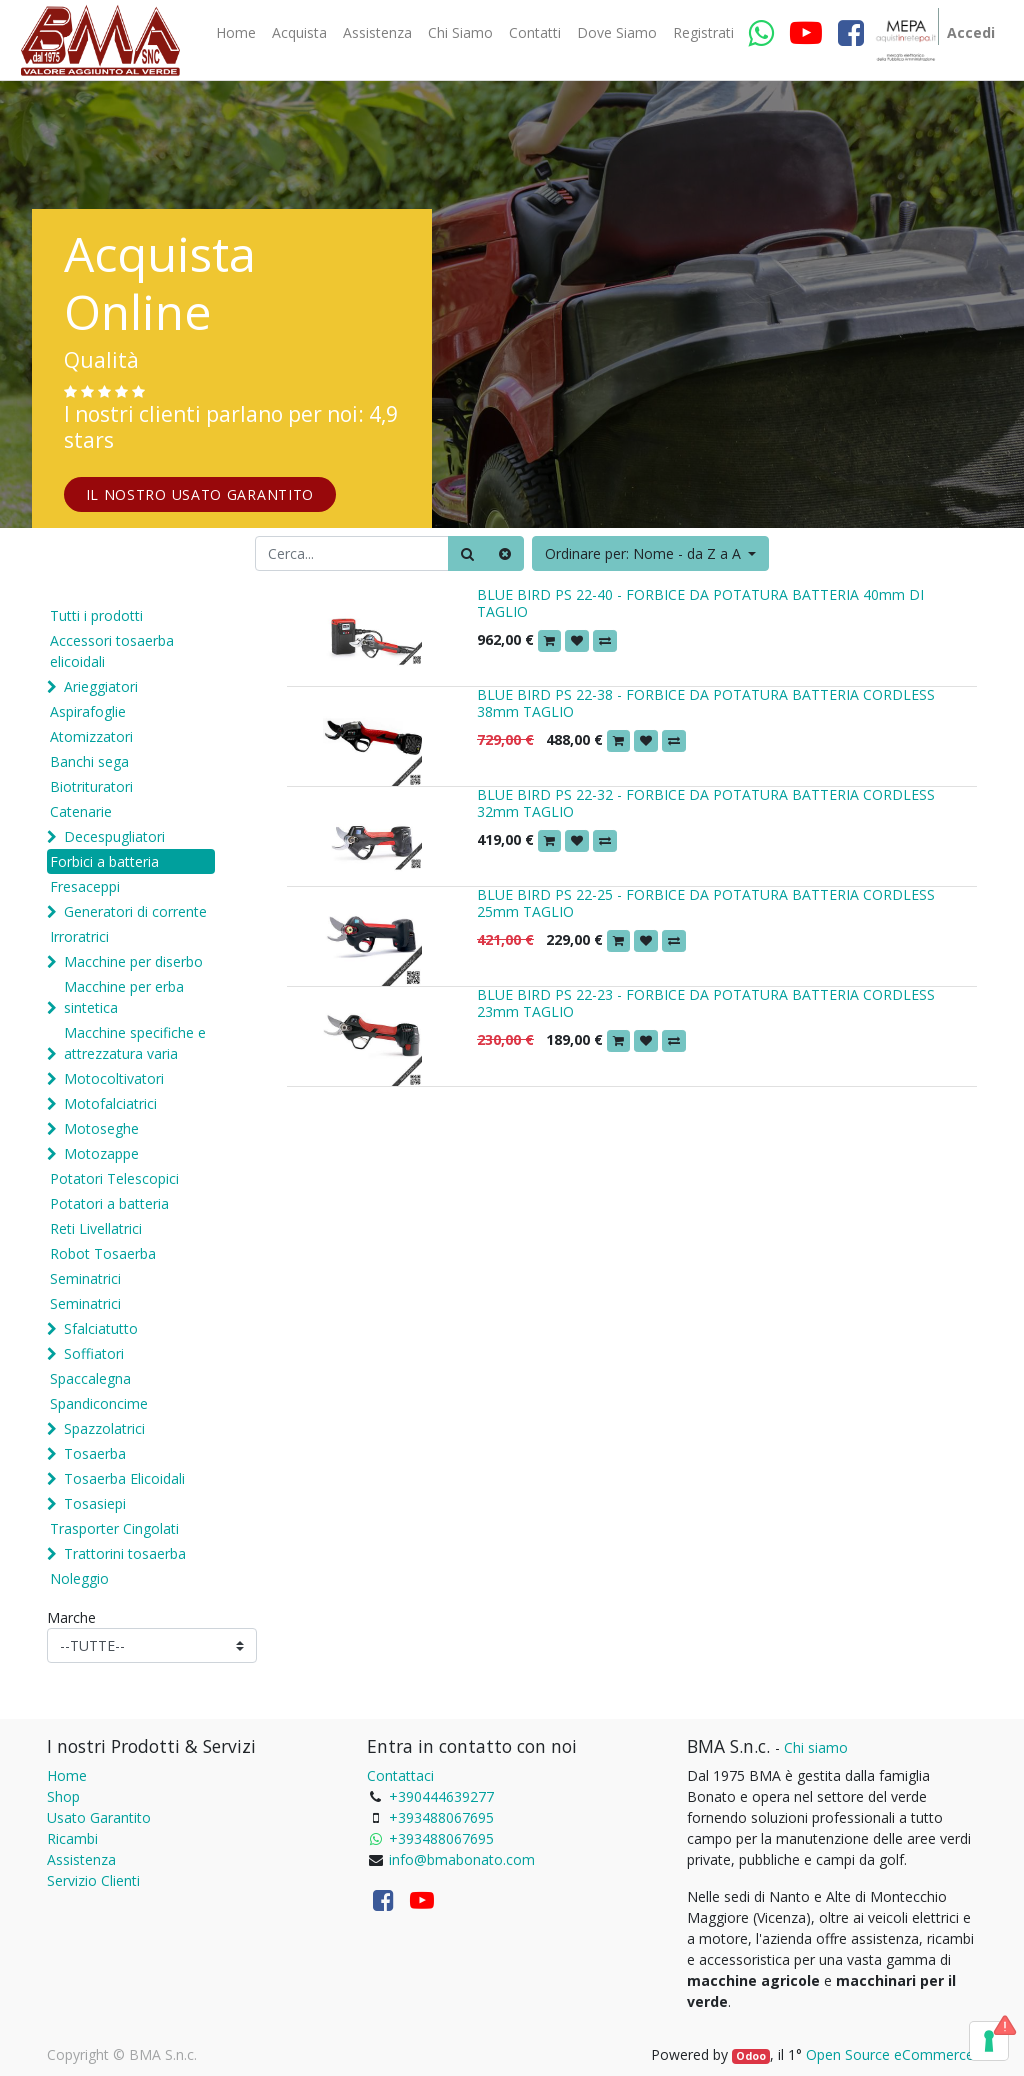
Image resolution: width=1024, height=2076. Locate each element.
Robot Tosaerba (103, 1253)
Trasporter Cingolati (114, 1528)
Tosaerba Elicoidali (124, 1478)
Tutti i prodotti (96, 615)
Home (67, 1775)
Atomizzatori (91, 736)
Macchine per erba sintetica (124, 997)
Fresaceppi (85, 886)
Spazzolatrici (104, 1428)
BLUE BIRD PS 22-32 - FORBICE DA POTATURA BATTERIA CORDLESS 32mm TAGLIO (706, 803)
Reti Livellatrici (96, 1228)
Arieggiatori (101, 686)
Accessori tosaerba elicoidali (112, 651)
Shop (63, 1796)
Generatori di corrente (135, 911)
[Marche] (152, 1645)
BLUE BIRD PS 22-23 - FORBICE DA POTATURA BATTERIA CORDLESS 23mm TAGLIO (706, 1003)
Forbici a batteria (104, 861)
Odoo (751, 2056)
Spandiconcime (99, 1403)
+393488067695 (441, 1817)
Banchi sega (89, 761)
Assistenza (81, 1859)
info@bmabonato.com (462, 1859)
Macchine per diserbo (133, 961)
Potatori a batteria (109, 1203)
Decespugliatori (114, 836)
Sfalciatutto (101, 1328)
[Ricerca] (467, 553)
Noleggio (79, 1578)
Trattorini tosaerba (125, 1553)
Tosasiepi (95, 1503)
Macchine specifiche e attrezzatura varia (135, 1043)
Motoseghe (101, 1128)
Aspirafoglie (88, 711)
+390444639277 (441, 1796)
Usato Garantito (99, 1817)
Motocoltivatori (114, 1078)
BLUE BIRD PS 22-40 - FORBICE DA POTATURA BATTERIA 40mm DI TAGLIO (700, 603)
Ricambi (72, 1838)
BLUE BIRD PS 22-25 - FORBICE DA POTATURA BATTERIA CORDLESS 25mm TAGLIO (706, 903)
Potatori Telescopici (114, 1178)
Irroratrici (79, 936)
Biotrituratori (91, 786)
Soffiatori (94, 1353)
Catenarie (81, 811)
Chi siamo (816, 1747)
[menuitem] (236, 33)
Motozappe (101, 1153)
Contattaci (400, 1775)
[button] (651, 553)
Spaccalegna (90, 1378)
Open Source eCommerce (890, 2054)
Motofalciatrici (110, 1103)
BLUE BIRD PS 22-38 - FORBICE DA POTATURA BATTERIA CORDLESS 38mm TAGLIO (706, 703)
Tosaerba (95, 1453)
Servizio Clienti (93, 1880)
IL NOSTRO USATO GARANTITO (200, 494)
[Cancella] (505, 553)
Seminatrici (85, 1278)
